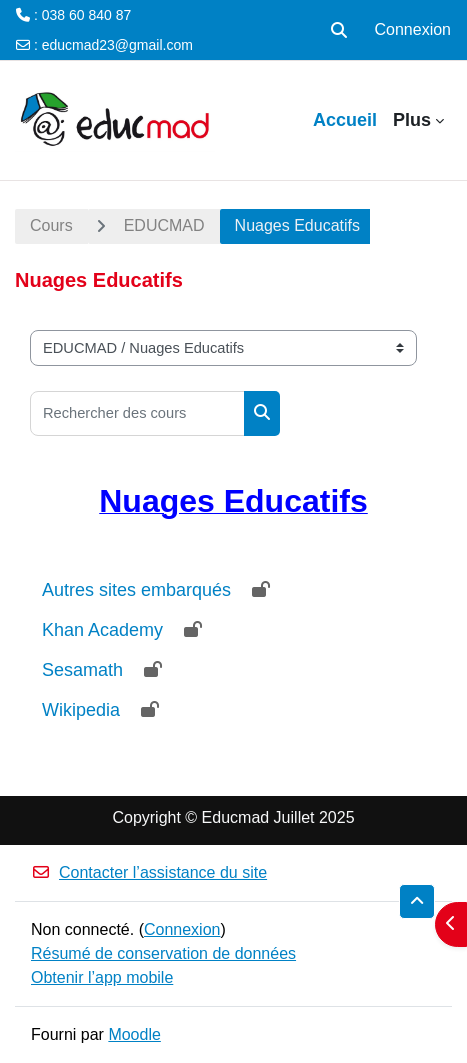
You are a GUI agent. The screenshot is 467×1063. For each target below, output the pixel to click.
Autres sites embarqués (136, 590)
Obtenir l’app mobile (102, 977)
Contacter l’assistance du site (149, 872)
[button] (339, 30)
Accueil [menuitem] (345, 120)
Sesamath (82, 670)
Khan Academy (102, 630)
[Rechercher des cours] (137, 413)
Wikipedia (81, 710)
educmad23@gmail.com (117, 45)
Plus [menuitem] (412, 120)
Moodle (134, 1034)
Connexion (413, 29)
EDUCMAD (164, 225)
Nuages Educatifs (297, 225)
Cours (51, 225)
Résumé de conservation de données (163, 953)
